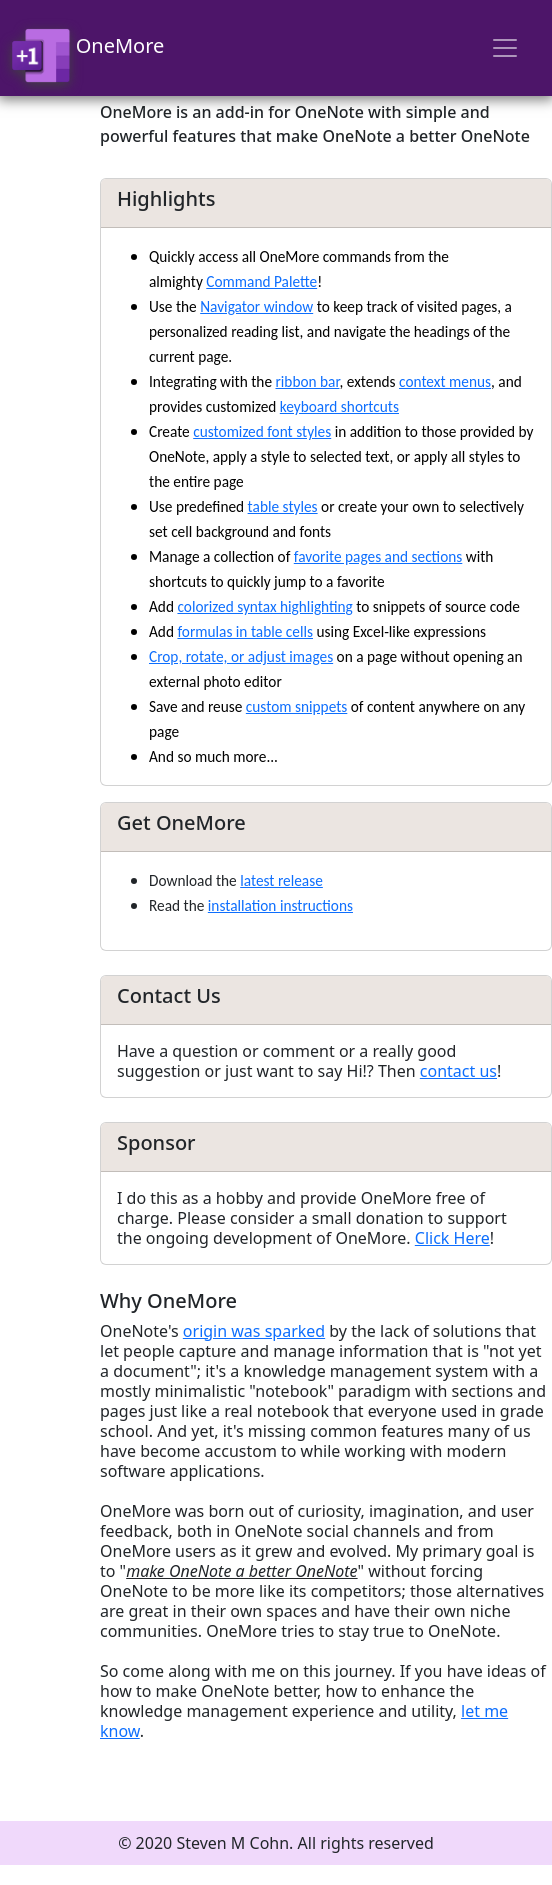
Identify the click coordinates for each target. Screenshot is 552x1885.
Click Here (452, 1238)
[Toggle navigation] (505, 48)
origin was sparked (254, 1331)
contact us (458, 1071)
